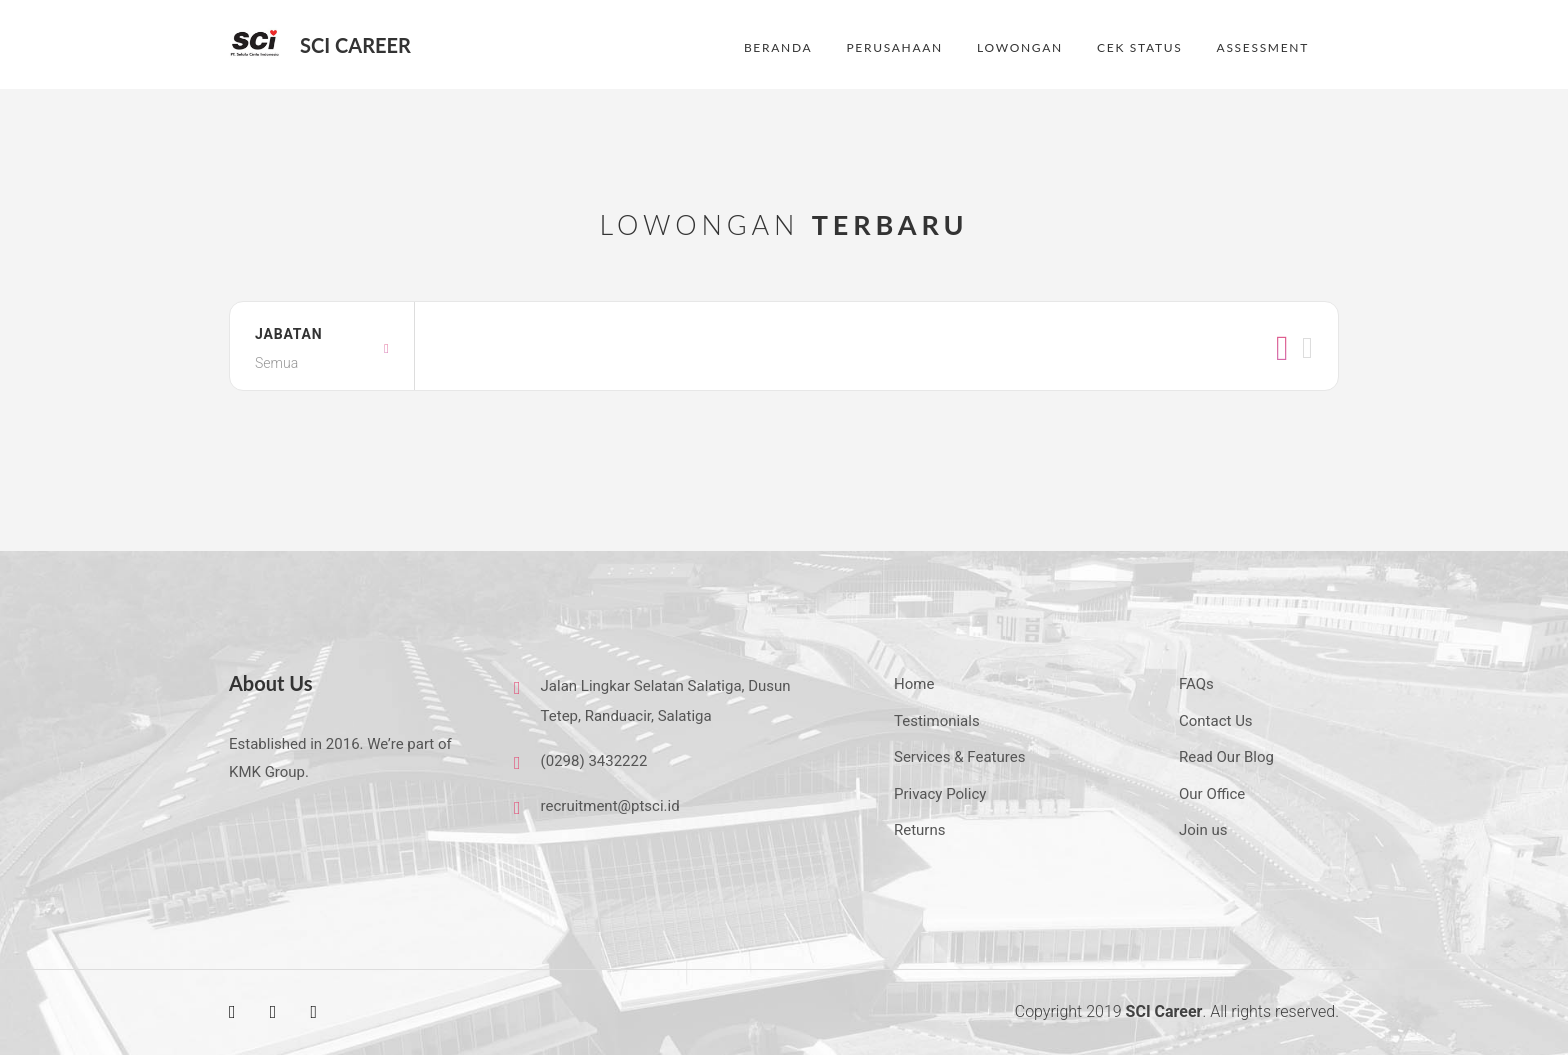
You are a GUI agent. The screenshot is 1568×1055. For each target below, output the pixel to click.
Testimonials (937, 721)
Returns (919, 830)
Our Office (1212, 794)
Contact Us (1216, 721)
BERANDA (778, 47)
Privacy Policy (940, 794)
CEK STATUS (1139, 47)
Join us (1203, 830)
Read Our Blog (1226, 757)
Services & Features (959, 757)
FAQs (1196, 684)
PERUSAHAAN (894, 47)
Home (914, 684)
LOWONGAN (1020, 47)
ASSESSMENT (1263, 47)
